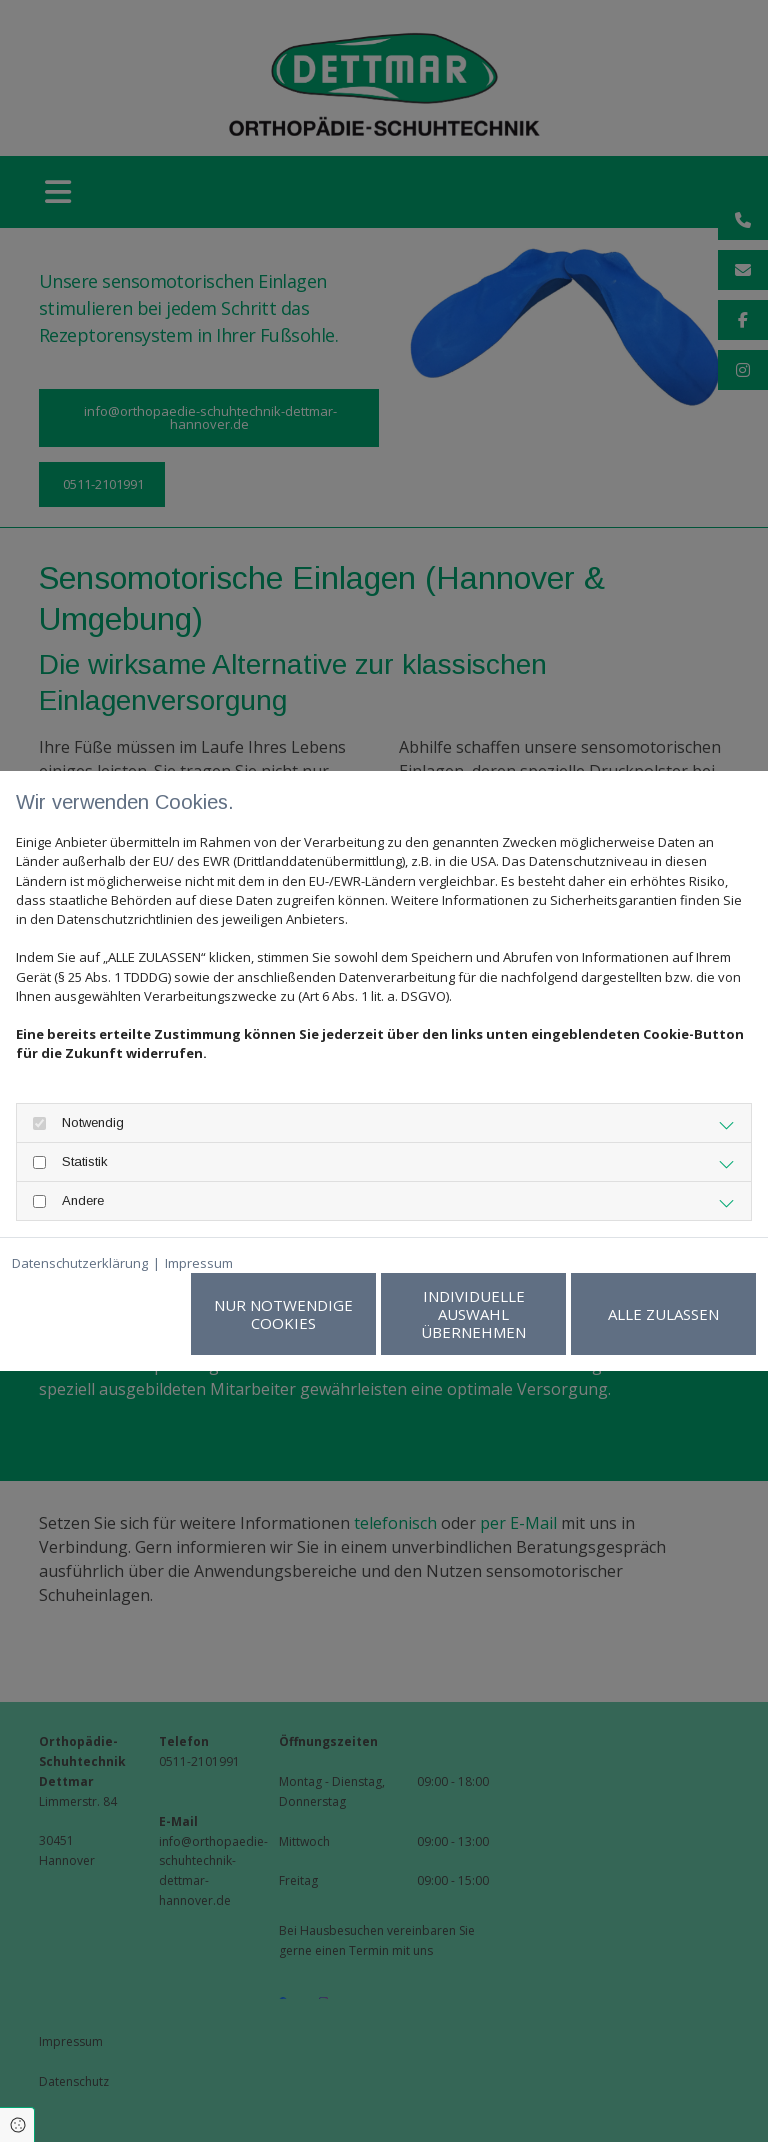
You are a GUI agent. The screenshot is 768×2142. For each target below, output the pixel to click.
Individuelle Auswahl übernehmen (473, 1314)
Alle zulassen (663, 1314)
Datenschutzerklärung (80, 1263)
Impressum (199, 1263)
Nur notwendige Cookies (283, 1314)
